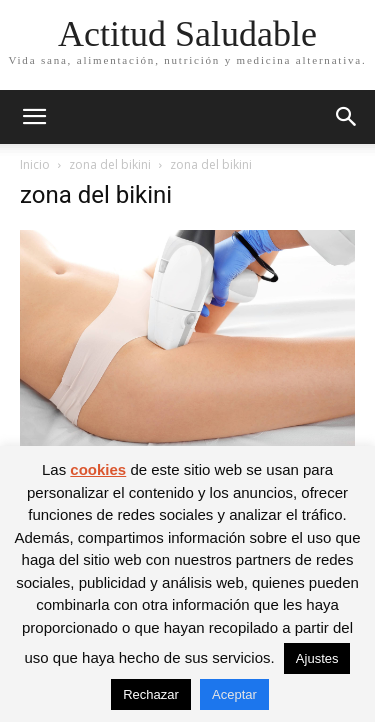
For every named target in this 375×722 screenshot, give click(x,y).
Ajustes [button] (317, 658)
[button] (34, 117)
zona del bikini (110, 164)
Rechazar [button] (151, 694)
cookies (98, 469)
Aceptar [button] (234, 694)
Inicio (35, 164)
